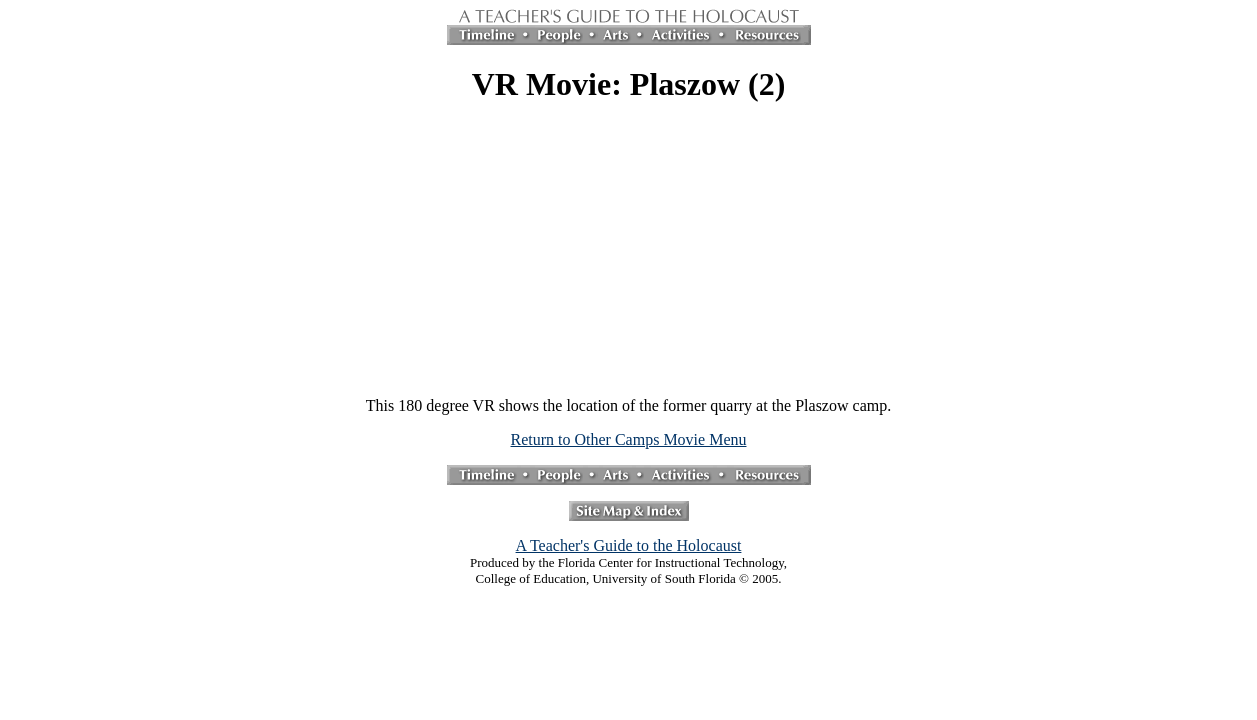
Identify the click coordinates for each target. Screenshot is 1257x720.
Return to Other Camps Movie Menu (629, 439)
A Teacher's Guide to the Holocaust (629, 545)
